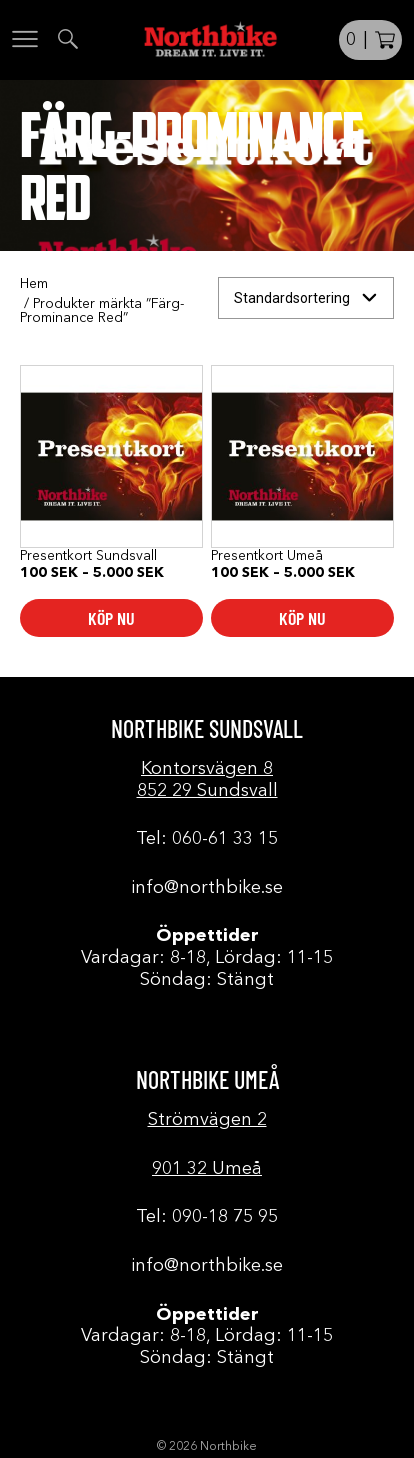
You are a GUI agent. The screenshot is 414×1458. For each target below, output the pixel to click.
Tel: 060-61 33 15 (207, 839)
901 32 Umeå (207, 1169)
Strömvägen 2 (207, 1120)
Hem (34, 284)
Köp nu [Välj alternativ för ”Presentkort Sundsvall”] (111, 618)
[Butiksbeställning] (306, 298)
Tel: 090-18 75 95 (207, 1217)
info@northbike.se (207, 888)
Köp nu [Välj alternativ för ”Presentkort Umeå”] (302, 618)
